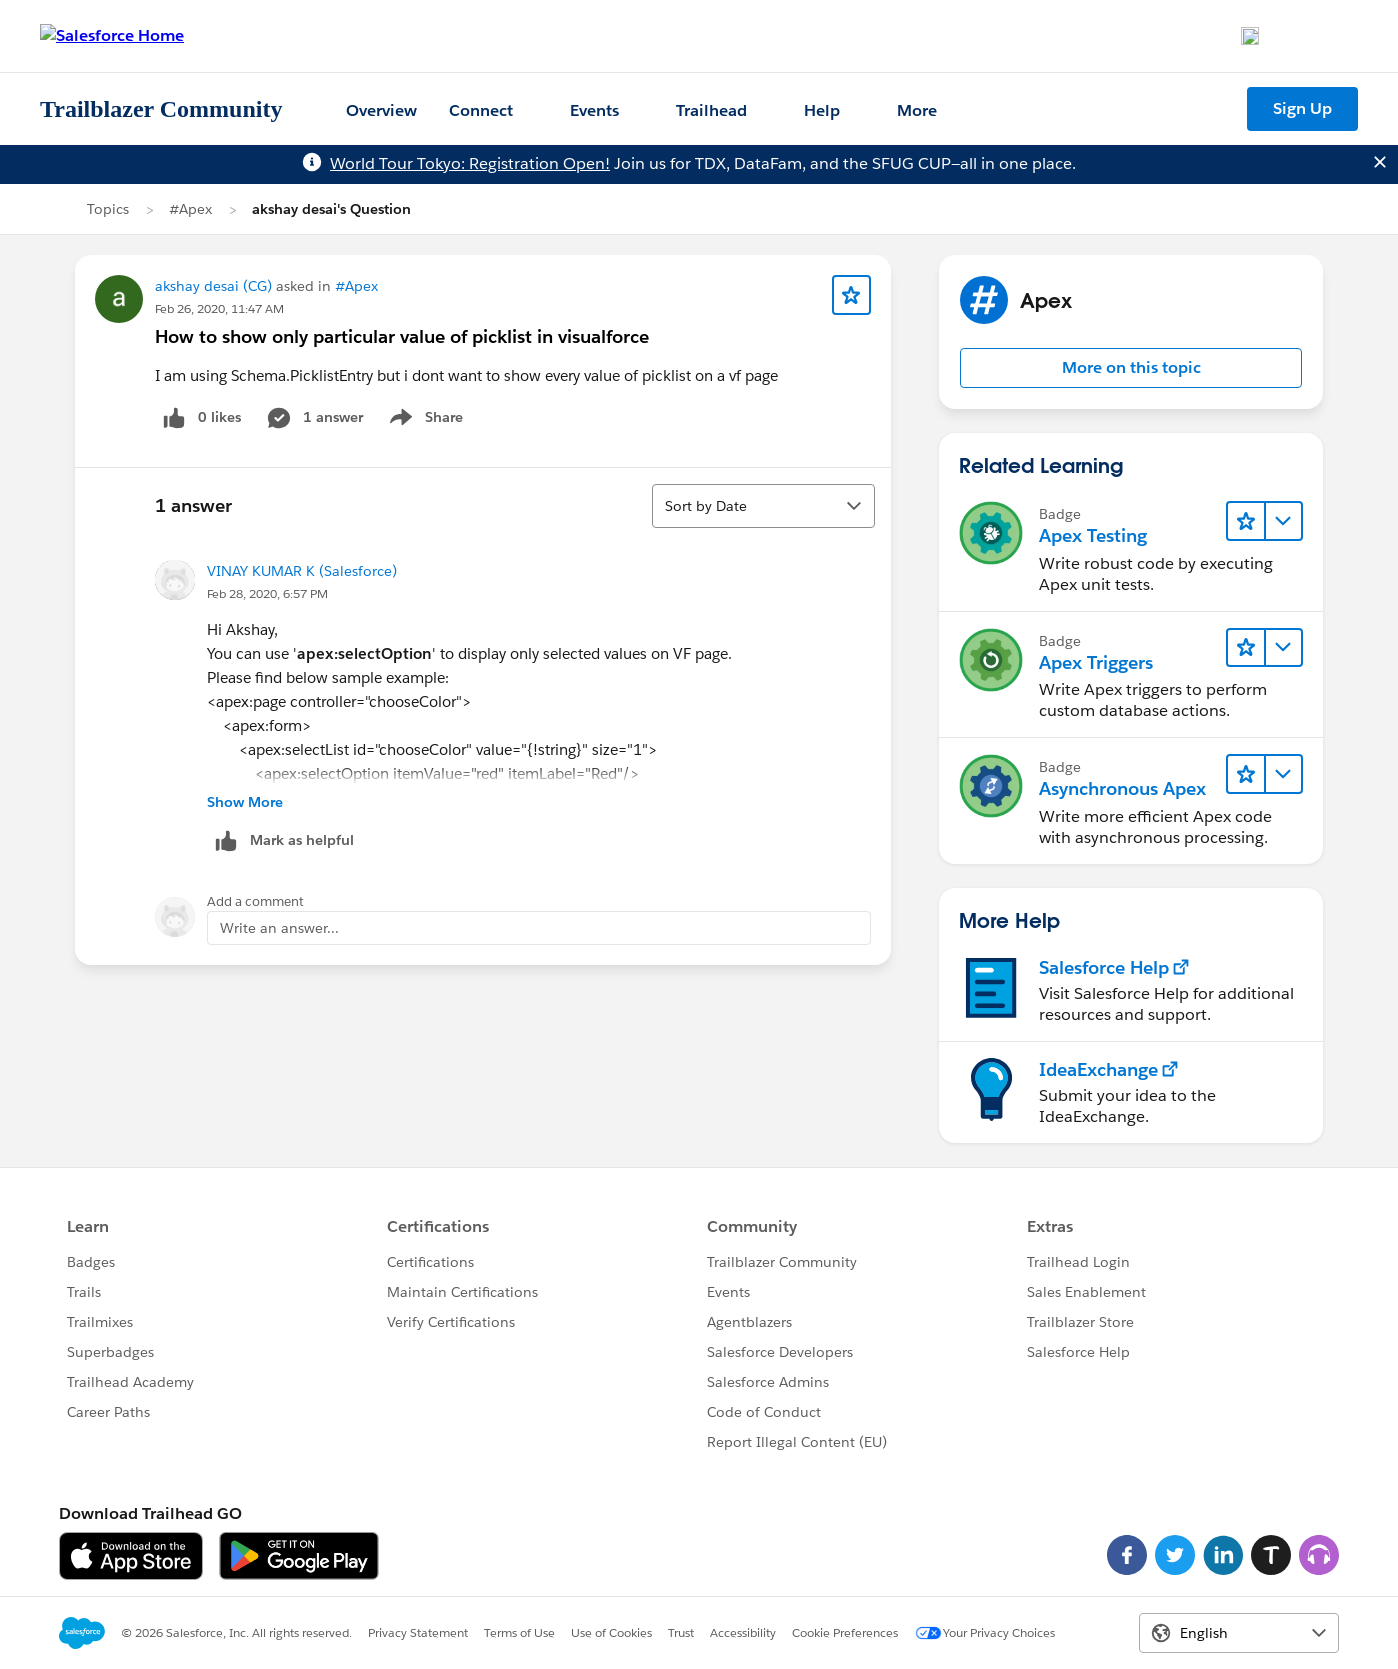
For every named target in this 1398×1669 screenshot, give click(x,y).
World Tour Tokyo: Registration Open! (470, 163)
